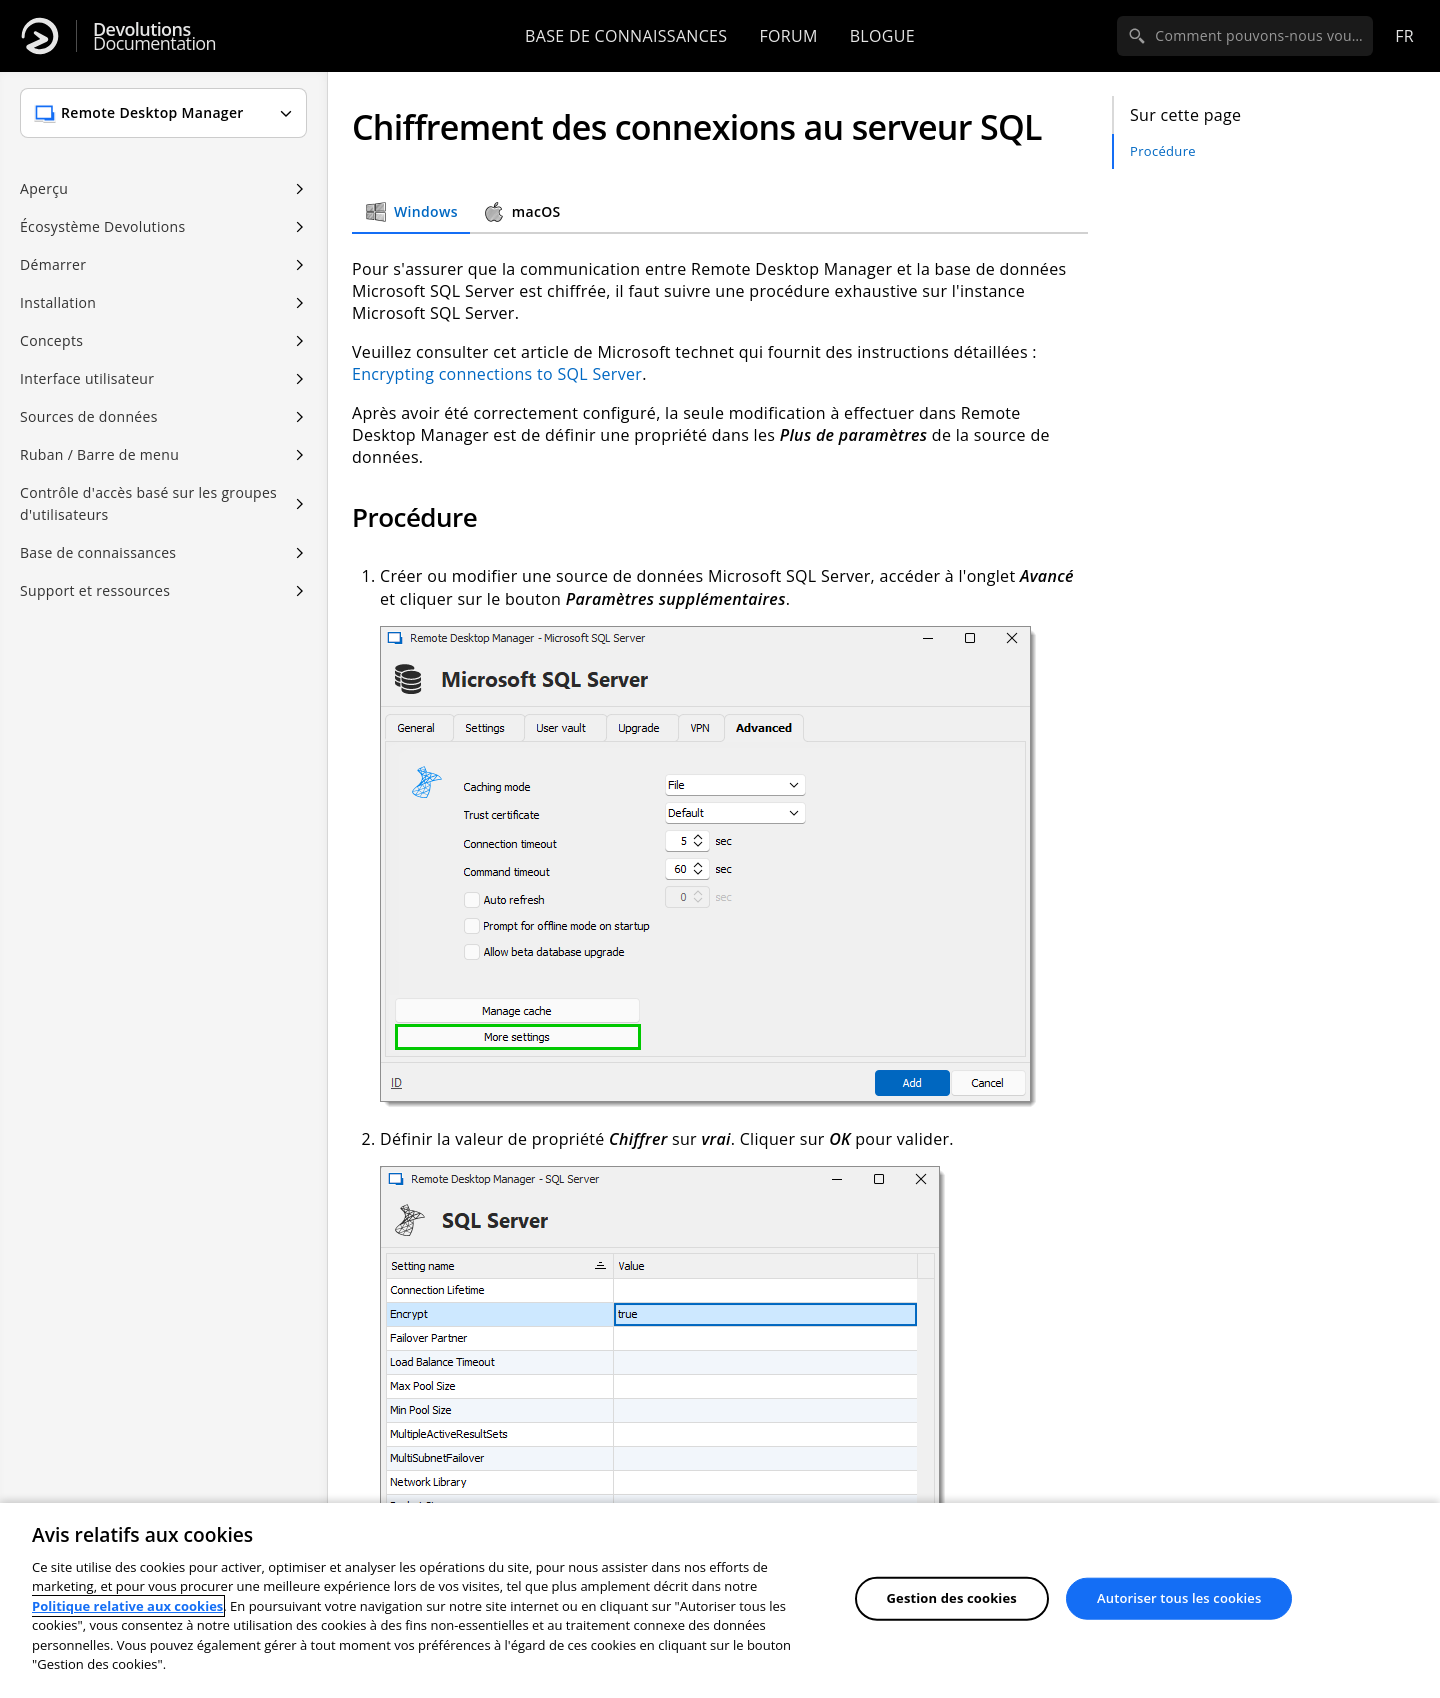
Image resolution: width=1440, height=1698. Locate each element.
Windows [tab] (411, 212)
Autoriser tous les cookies (1179, 1598)
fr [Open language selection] (1404, 36)
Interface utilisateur (87, 378)
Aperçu (44, 188)
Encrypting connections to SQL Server (497, 374)
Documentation (154, 36)
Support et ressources (95, 590)
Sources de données (89, 416)
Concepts (51, 340)
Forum (788, 36)
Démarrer (53, 264)
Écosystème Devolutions (102, 226)
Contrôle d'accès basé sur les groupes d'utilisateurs (148, 503)
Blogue (882, 36)
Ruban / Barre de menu (99, 454)
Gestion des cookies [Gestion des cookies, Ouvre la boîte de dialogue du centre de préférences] (952, 1598)
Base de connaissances (626, 36)
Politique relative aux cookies (127, 1606)
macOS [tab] (521, 212)
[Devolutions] (40, 36)
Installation (58, 302)
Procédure (1163, 151)
